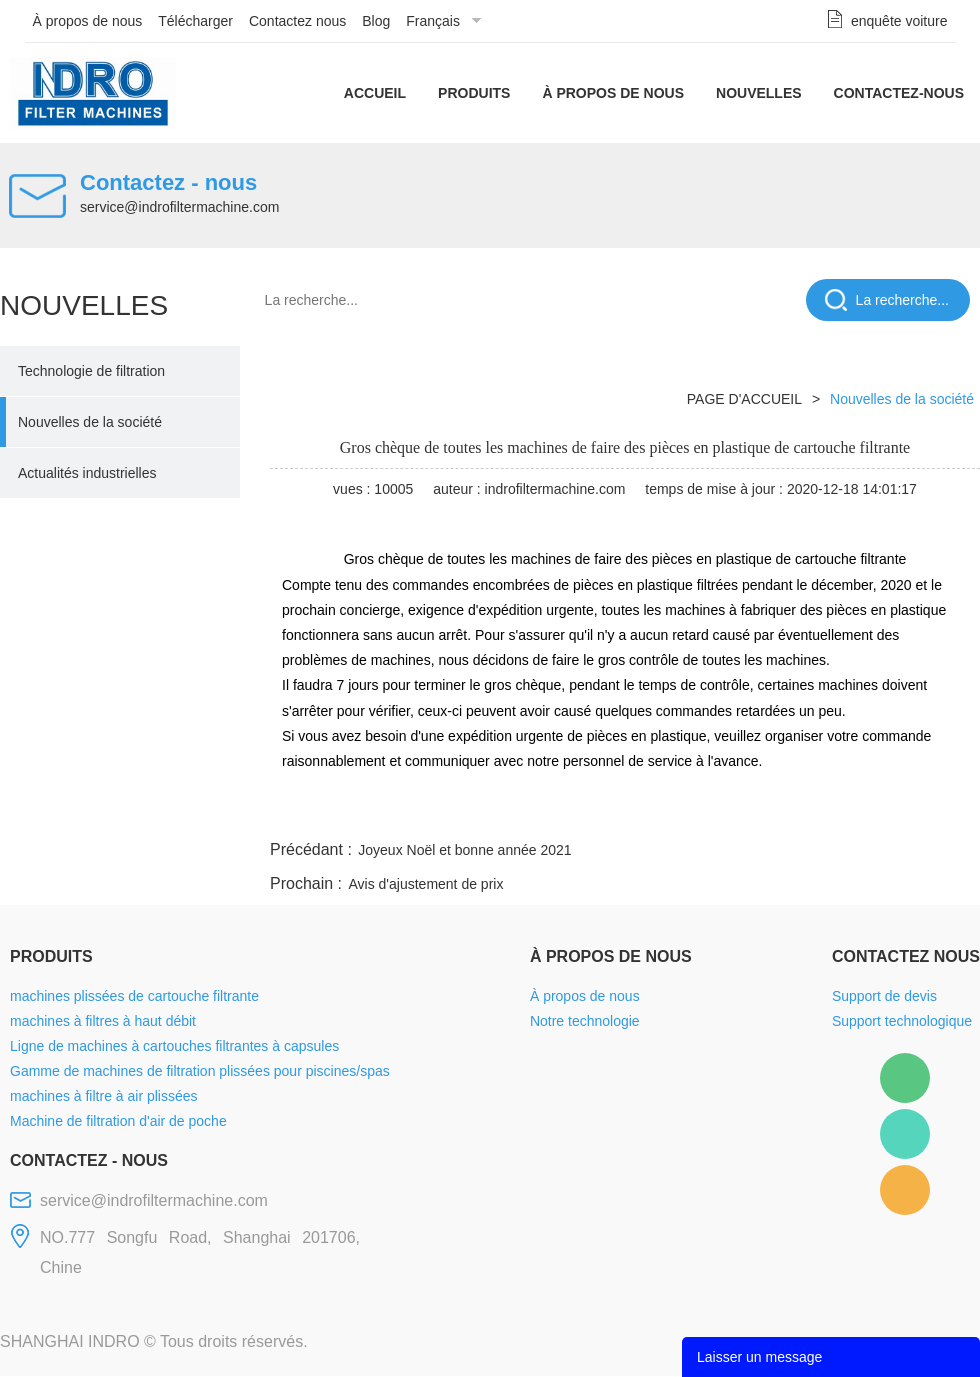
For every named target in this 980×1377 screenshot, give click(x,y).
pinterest (837, 813)
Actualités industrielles (87, 473)
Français (433, 21)
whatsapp (783, 813)
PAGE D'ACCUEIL (744, 399)
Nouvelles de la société (90, 422)
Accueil (375, 93)
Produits (474, 93)
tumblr (891, 813)
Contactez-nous (899, 93)
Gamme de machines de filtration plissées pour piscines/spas (200, 1072)
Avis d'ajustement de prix (425, 885)
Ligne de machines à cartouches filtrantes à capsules (174, 1047)
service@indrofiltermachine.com (179, 207)
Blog (376, 21)
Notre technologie (585, 1022)
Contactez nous (297, 21)
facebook (622, 813)
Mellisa (905, 1134)
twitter (729, 813)
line (676, 813)
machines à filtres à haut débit (103, 1022)
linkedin (945, 813)
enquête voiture (899, 21)
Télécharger (195, 21)
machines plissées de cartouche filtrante (134, 997)
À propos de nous (88, 21)
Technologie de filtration (91, 371)
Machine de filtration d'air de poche (118, 1122)
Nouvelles (759, 93)
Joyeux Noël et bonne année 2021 (464, 851)
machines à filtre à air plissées (104, 1097)
